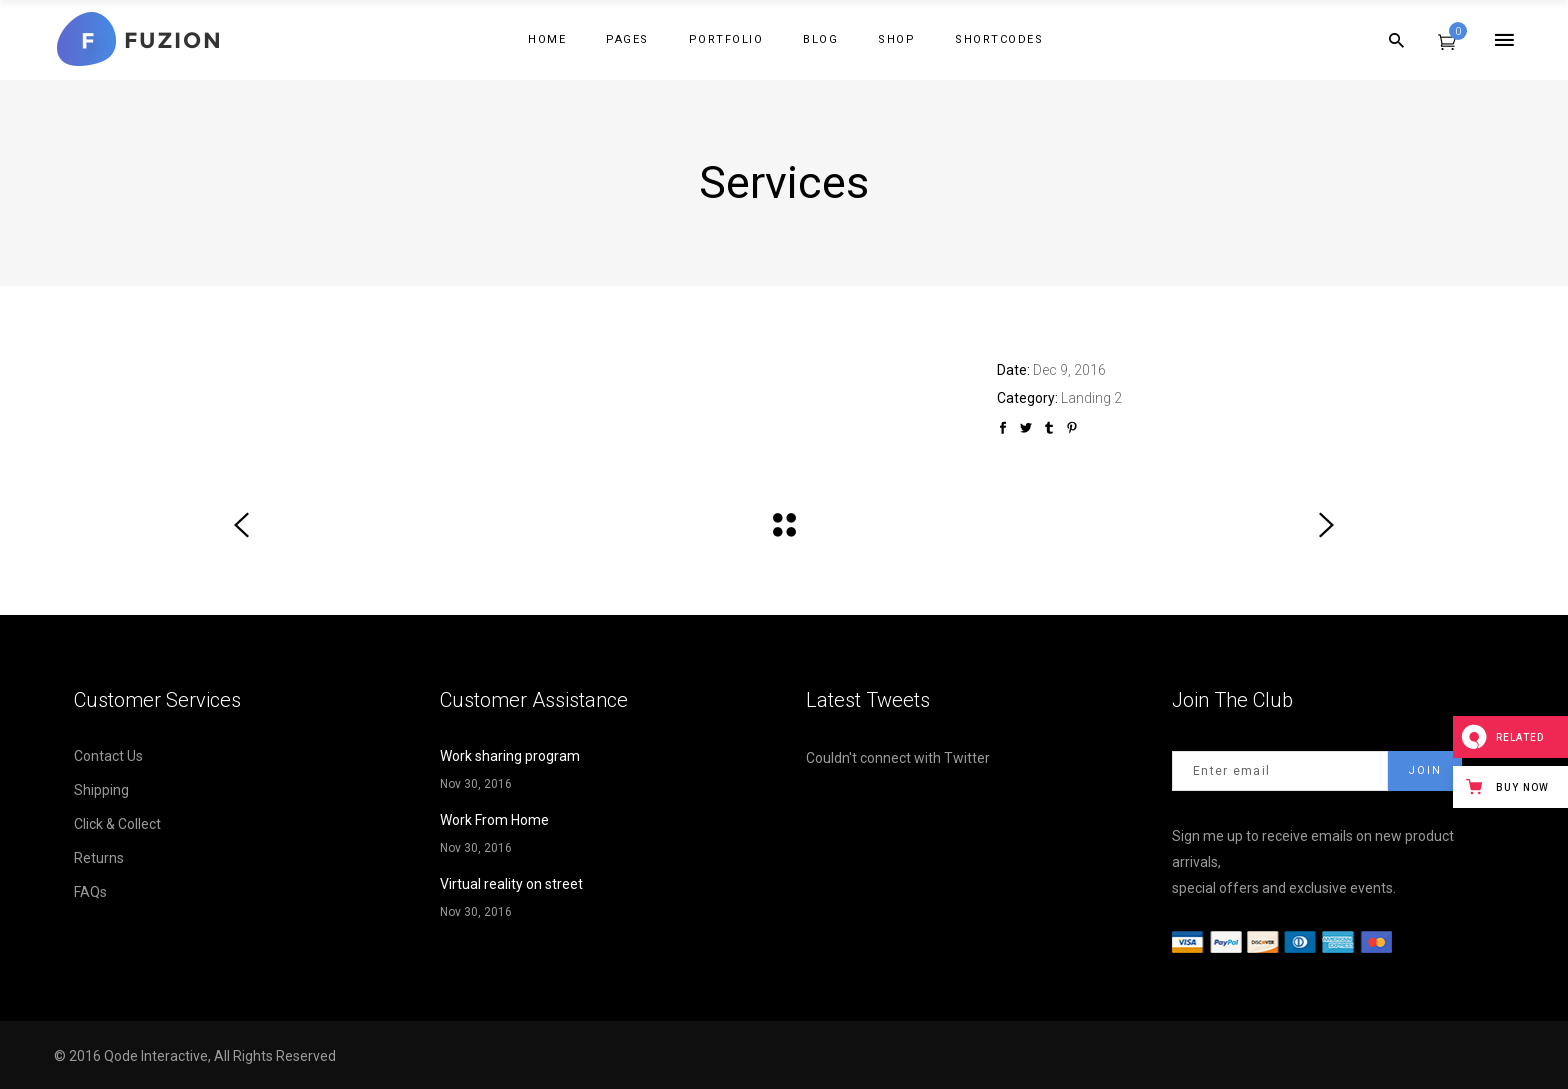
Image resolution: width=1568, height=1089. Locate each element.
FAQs (90, 892)
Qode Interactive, (159, 1056)
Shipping (101, 790)
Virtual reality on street (511, 884)
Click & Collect (117, 824)
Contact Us (108, 756)
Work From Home (494, 820)
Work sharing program (510, 756)
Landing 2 (1091, 398)
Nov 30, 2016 (476, 784)
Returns (99, 858)
